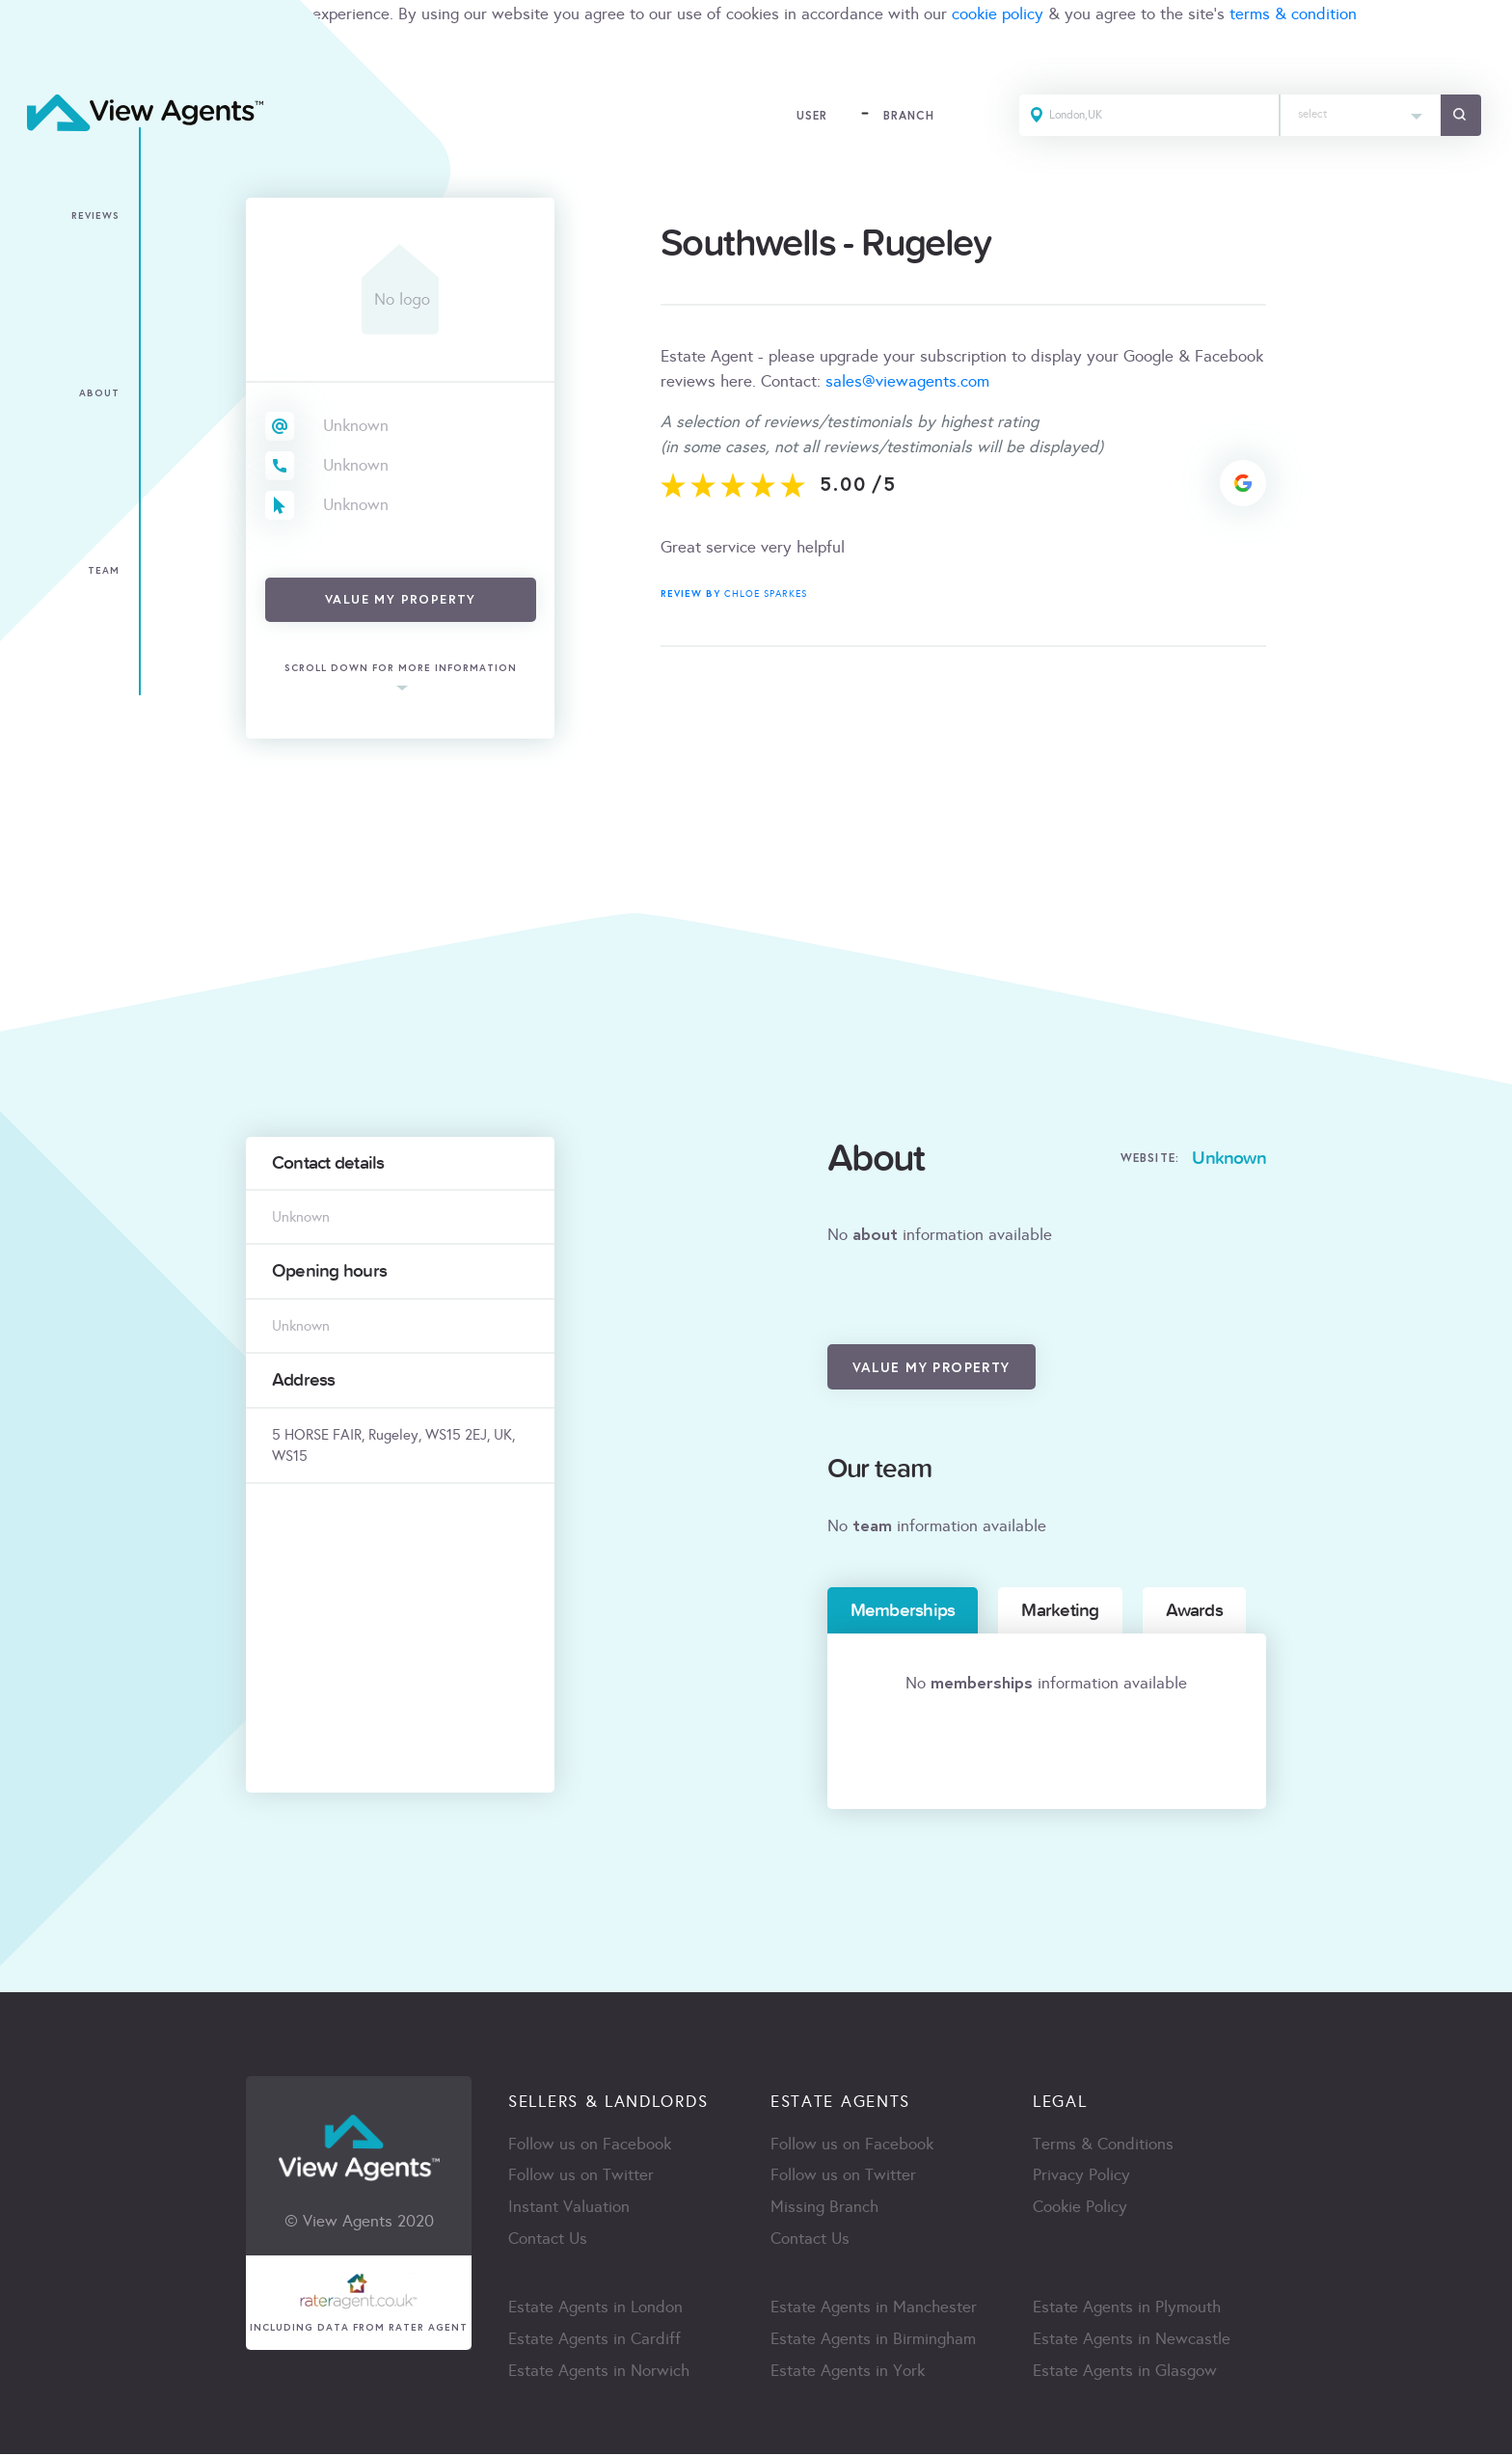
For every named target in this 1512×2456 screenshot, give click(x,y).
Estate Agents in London (595, 2309)
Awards (1194, 1610)
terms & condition (1293, 14)
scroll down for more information (400, 668)
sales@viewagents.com (907, 381)
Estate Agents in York (847, 2372)
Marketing (1059, 1610)
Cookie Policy (1080, 2209)
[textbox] (1359, 110)
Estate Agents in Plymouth (1127, 2309)
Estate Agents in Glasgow (1125, 2372)
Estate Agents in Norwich (598, 2372)
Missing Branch (824, 2209)
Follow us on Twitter (581, 2177)
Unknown (356, 426)
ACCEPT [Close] (37, 56)
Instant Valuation (569, 2209)
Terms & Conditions (1103, 2145)
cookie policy (997, 14)
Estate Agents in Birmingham (873, 2341)
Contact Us (547, 2240)
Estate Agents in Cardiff (594, 2341)
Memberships (903, 1610)
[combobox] (1359, 116)
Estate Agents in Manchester (873, 2309)
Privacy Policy (1081, 2177)
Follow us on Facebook (589, 2145)
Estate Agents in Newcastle (1131, 2341)
